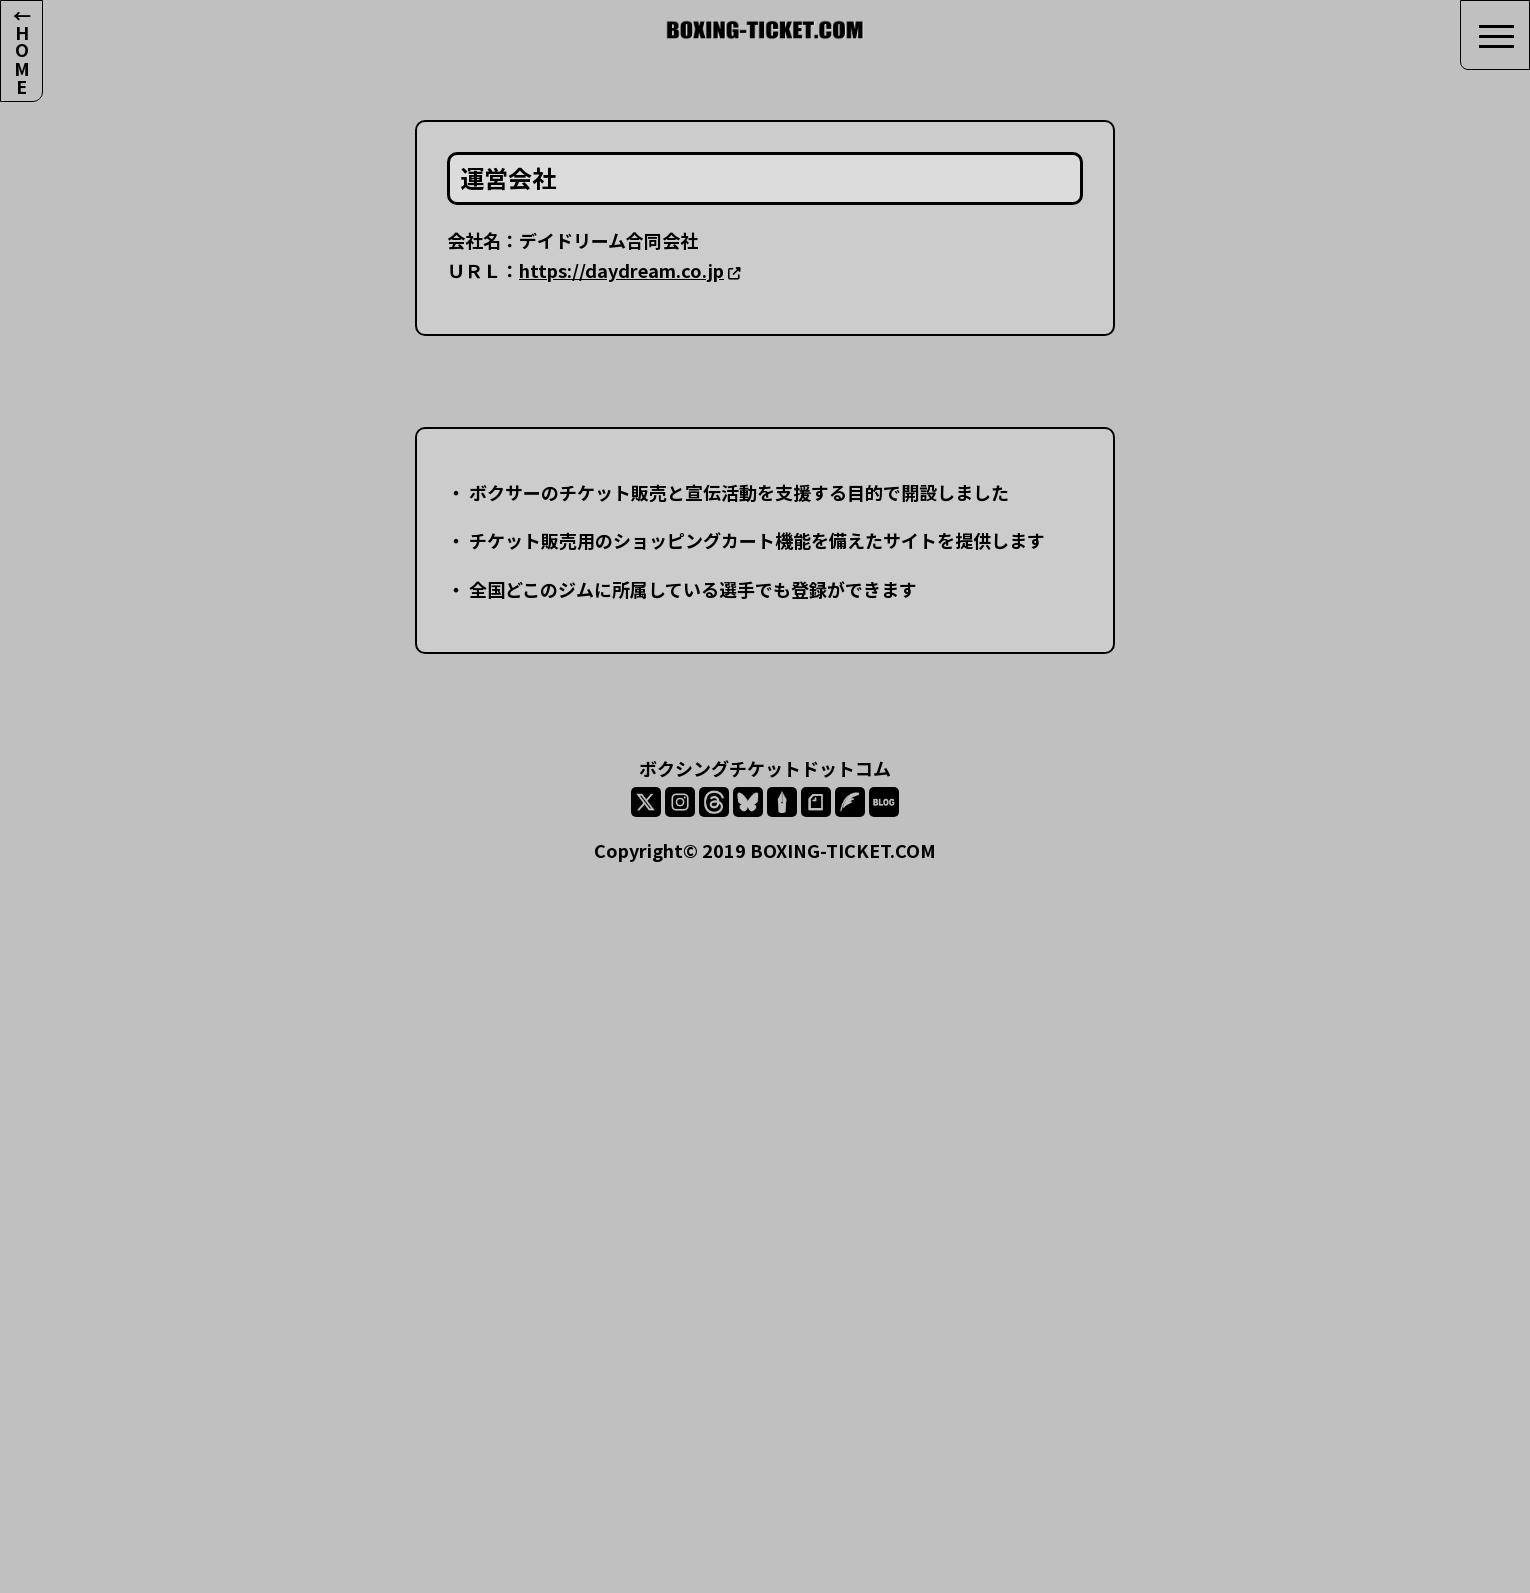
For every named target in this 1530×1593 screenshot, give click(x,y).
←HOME (22, 51)
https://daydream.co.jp (621, 270)
